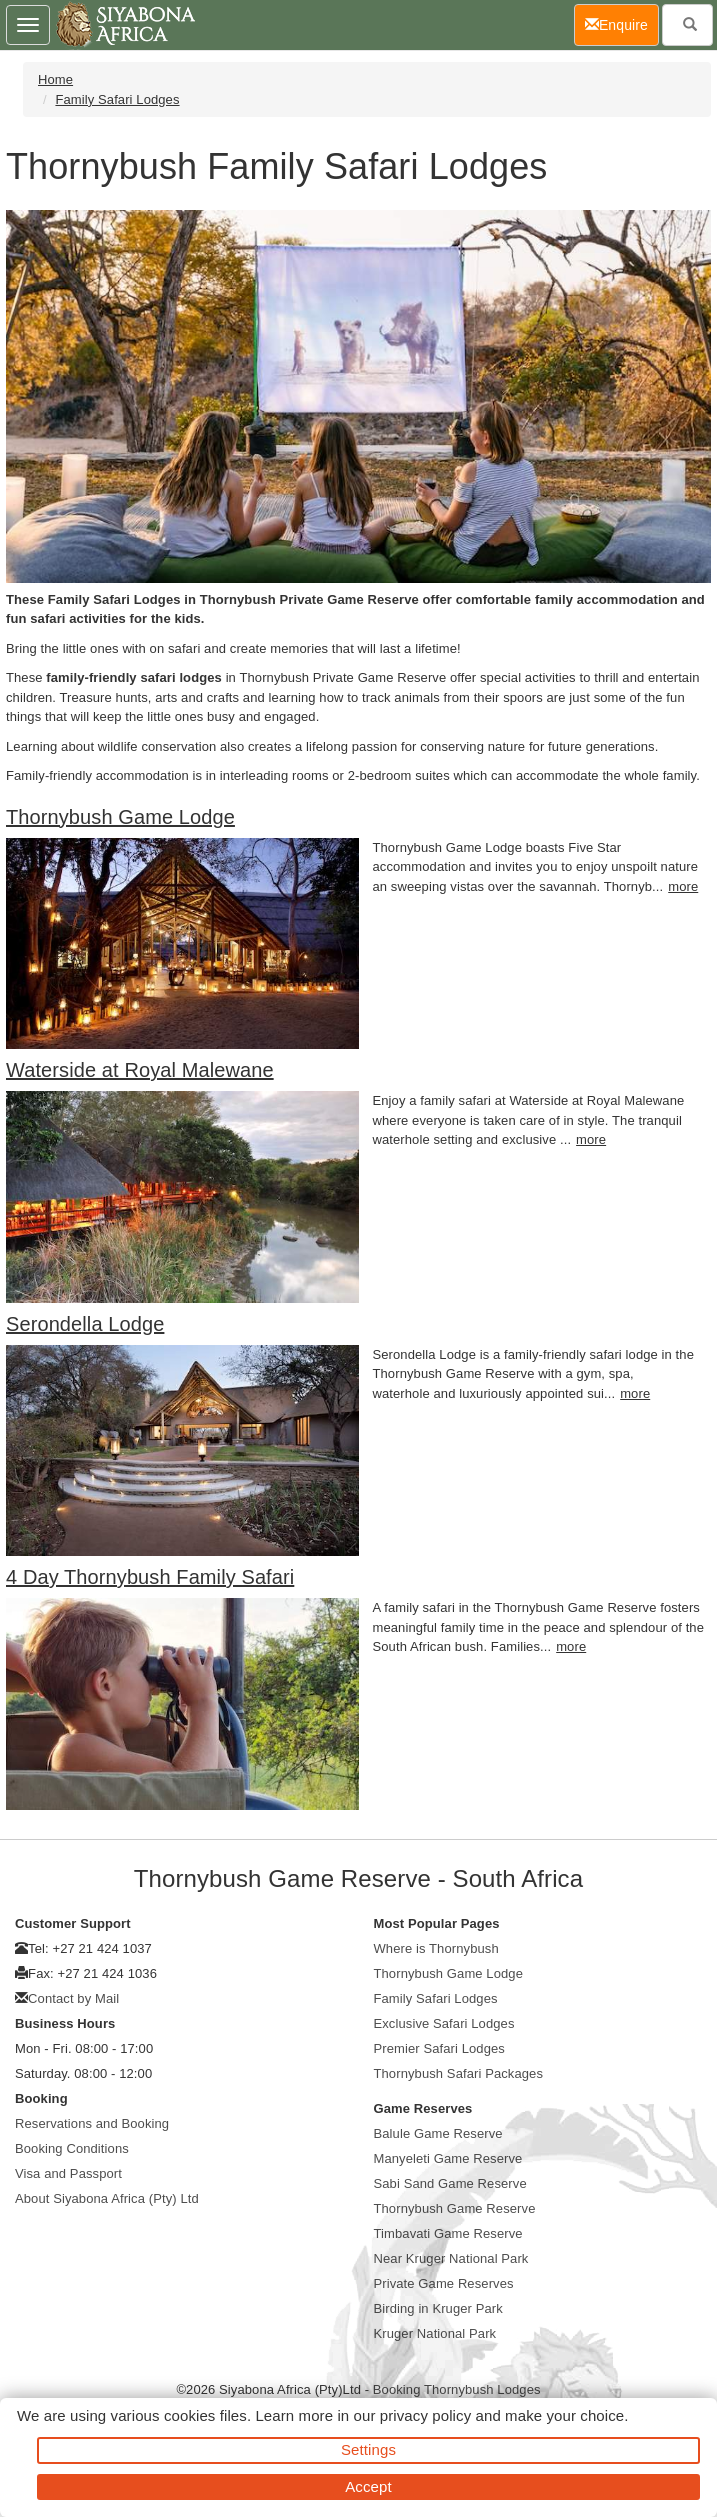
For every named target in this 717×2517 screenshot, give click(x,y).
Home (55, 79)
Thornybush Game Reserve (455, 2208)
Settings (368, 2449)
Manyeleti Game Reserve (448, 2158)
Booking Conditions (72, 2148)
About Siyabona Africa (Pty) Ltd (107, 2198)
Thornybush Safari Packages (459, 2073)
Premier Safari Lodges (439, 2048)
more (683, 886)
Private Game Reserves (444, 2283)
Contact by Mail (73, 1998)
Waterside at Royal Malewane (140, 1070)
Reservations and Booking (92, 2123)
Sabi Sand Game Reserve (450, 2183)
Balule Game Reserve (438, 2133)
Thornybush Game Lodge (120, 817)
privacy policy (425, 2415)
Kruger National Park (435, 2333)
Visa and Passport (68, 2173)
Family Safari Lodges (117, 99)
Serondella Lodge (85, 1324)
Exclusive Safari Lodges (444, 2023)
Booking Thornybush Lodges (457, 2389)
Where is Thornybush (436, 1948)
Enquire (622, 23)
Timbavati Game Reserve (448, 2233)
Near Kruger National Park (451, 2258)
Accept (368, 2486)
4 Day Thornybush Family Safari (150, 1577)
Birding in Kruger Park (438, 2308)
